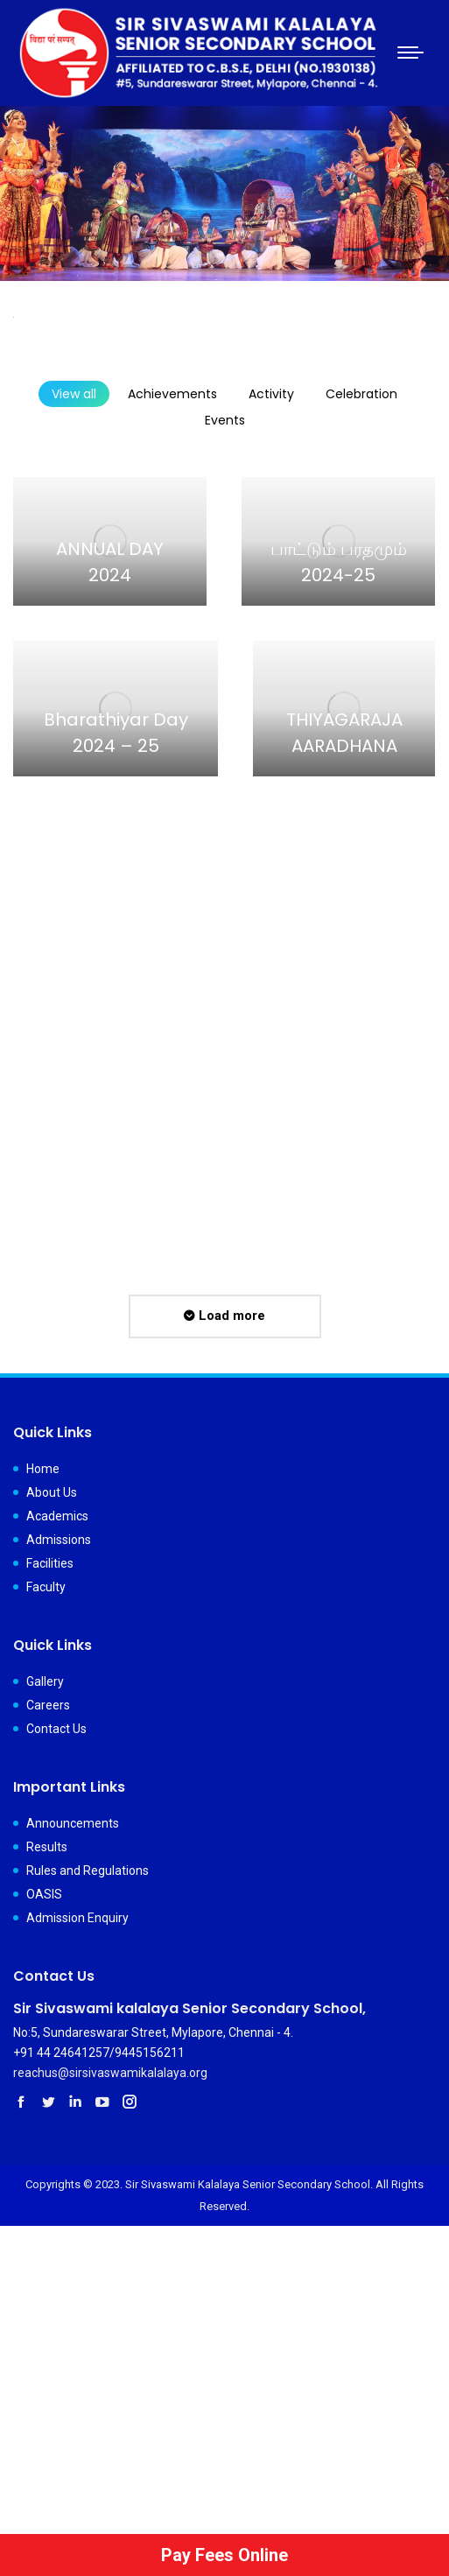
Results (46, 1847)
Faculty (46, 1587)
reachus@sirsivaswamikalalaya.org (110, 2073)
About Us (51, 1492)
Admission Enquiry (77, 1918)
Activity (271, 394)
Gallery (45, 1681)
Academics (57, 1516)
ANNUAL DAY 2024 (110, 562)
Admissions (58, 1540)
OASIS (44, 1894)
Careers (48, 1705)
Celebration (361, 394)
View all (74, 394)
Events (225, 420)
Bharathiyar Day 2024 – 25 (116, 732)
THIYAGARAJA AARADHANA (344, 732)
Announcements (72, 1823)
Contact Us (56, 1729)
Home (43, 1469)
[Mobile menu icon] (410, 52)
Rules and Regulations (87, 1871)
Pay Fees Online (224, 2554)
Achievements (172, 394)
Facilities (50, 1563)
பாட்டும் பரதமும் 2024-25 (338, 562)
